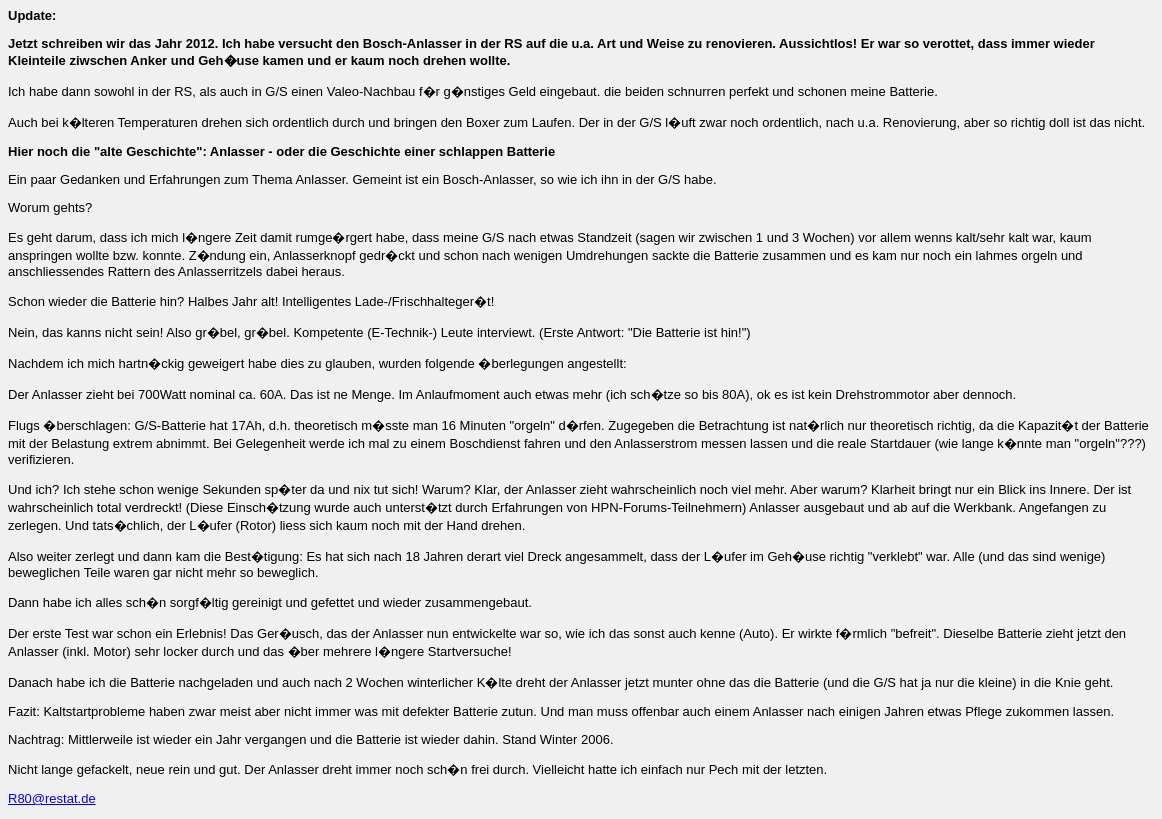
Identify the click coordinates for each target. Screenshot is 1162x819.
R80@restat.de (52, 798)
